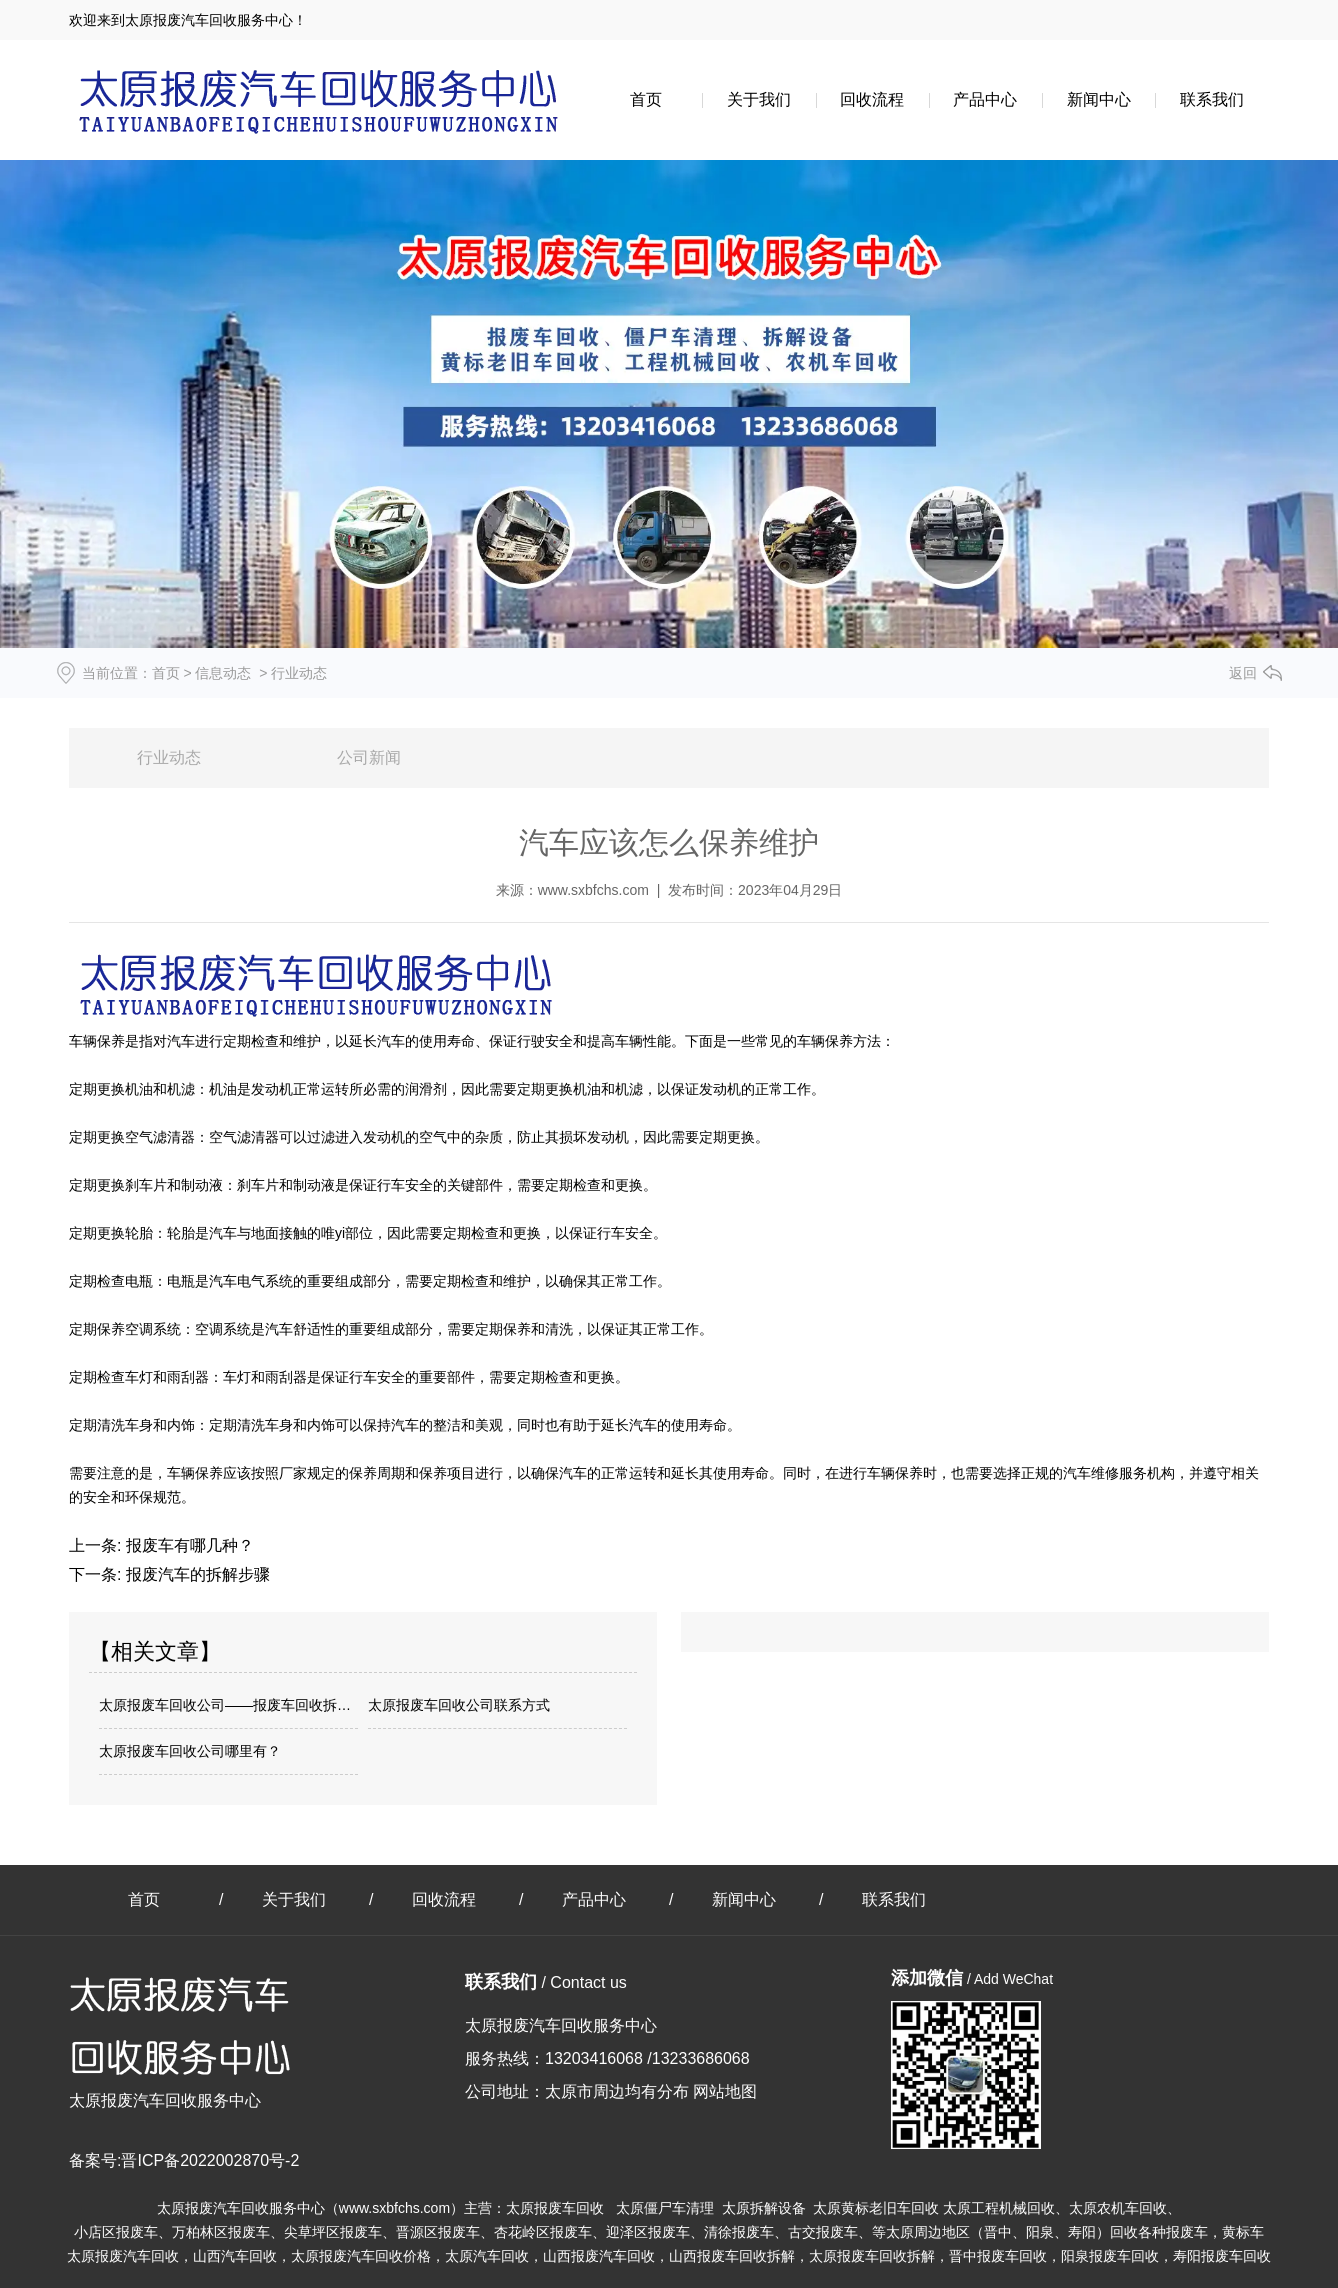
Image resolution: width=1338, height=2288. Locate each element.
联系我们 (1212, 99)
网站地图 (725, 2091)
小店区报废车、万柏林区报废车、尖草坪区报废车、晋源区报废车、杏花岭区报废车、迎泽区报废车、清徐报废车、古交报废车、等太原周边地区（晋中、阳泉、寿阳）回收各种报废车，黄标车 (669, 2232)
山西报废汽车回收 (599, 2256)
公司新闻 (369, 757)
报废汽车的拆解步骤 (195, 1574)
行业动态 (169, 757)
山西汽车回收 (235, 2256)
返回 (1243, 673)
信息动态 (223, 673)
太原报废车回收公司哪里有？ (190, 1751)
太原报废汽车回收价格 (361, 2256)
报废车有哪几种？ (187, 1545)
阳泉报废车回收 (1110, 2256)
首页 (646, 99)
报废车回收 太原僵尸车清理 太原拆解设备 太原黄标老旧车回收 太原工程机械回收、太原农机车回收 (850, 2208)
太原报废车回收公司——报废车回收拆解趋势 (228, 1705)
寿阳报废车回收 (1222, 2256)
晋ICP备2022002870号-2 (210, 2160)
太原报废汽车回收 (123, 2256)
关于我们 (759, 99)
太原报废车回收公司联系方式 (459, 1705)
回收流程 (872, 99)
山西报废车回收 (732, 2256)
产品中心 (985, 99)
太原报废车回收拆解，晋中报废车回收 (928, 2256)
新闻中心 (1099, 99)
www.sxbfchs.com (593, 890)
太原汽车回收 (487, 2256)
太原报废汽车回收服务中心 (241, 2208)
